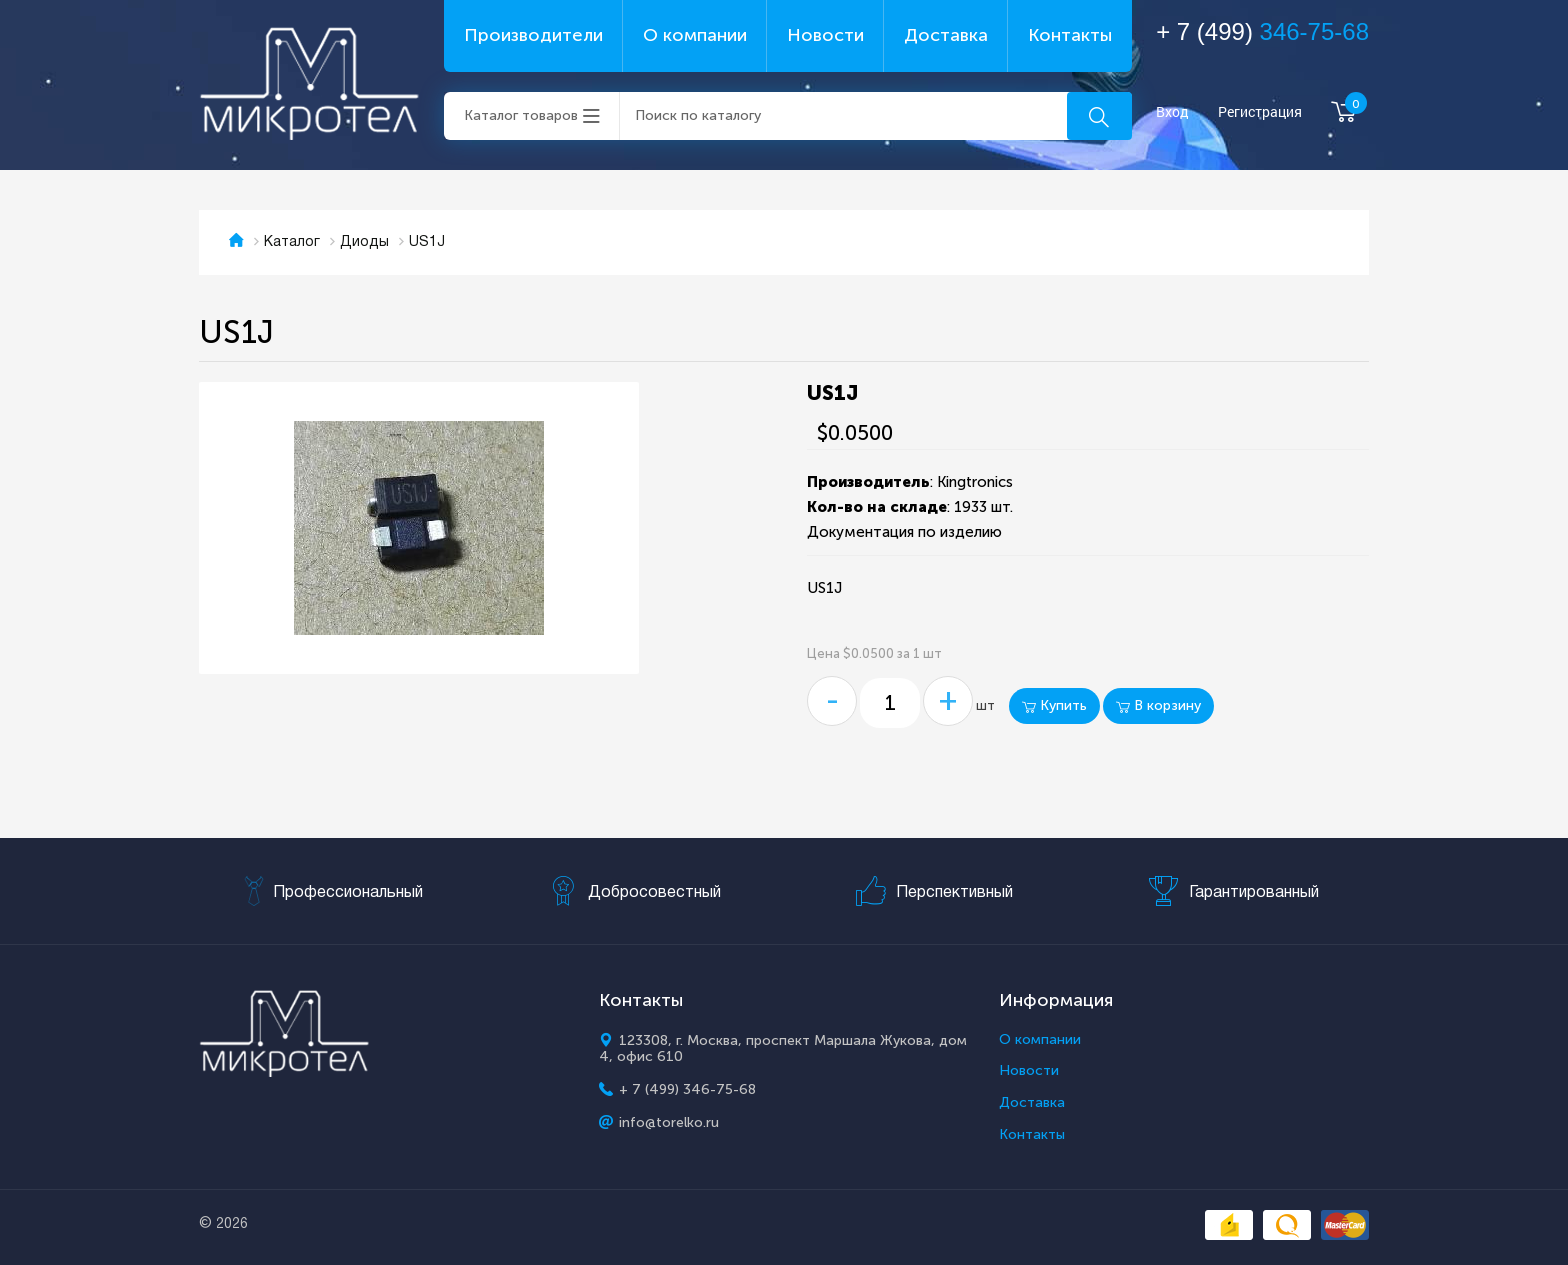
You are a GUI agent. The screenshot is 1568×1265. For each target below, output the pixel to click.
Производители (533, 35)
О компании (695, 35)
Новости (825, 35)
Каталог (292, 242)
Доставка (946, 35)
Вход (1172, 112)
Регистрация (1260, 112)
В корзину (1158, 705)
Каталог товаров (521, 115)
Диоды (364, 242)
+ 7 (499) (1262, 31)
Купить (1054, 705)
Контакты (1070, 35)
